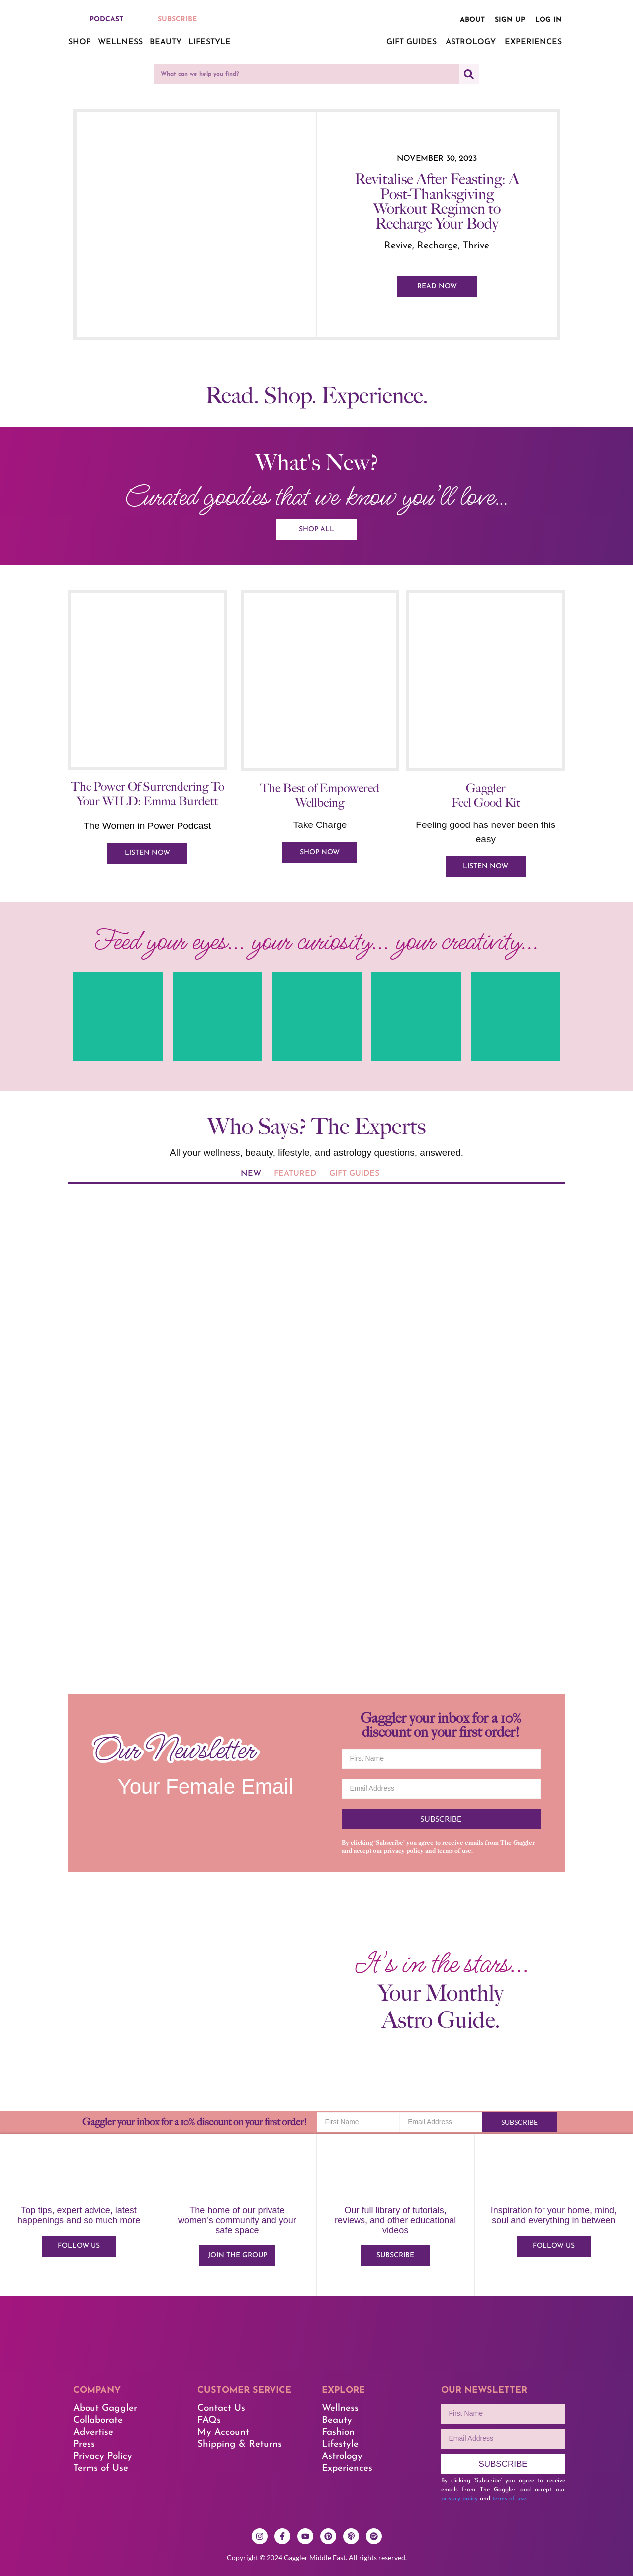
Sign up (510, 20)
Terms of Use (100, 2468)
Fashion (338, 2432)
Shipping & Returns (239, 2444)
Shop (79, 42)
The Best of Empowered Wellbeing (319, 795)
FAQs (209, 2420)
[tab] (251, 1175)
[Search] (469, 74)
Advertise (93, 2432)
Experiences (533, 42)
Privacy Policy (102, 2456)
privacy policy (404, 1850)
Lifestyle (209, 42)
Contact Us (221, 2408)
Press (84, 2444)
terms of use (454, 1850)
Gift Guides (411, 42)
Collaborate (98, 2420)
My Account (223, 2432)
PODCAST (106, 19)
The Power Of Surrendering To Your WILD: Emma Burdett (147, 794)
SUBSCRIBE (177, 19)
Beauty (165, 42)
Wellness (120, 42)
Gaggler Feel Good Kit (486, 795)
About (472, 20)
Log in (548, 20)
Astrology (471, 42)
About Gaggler (105, 2408)
